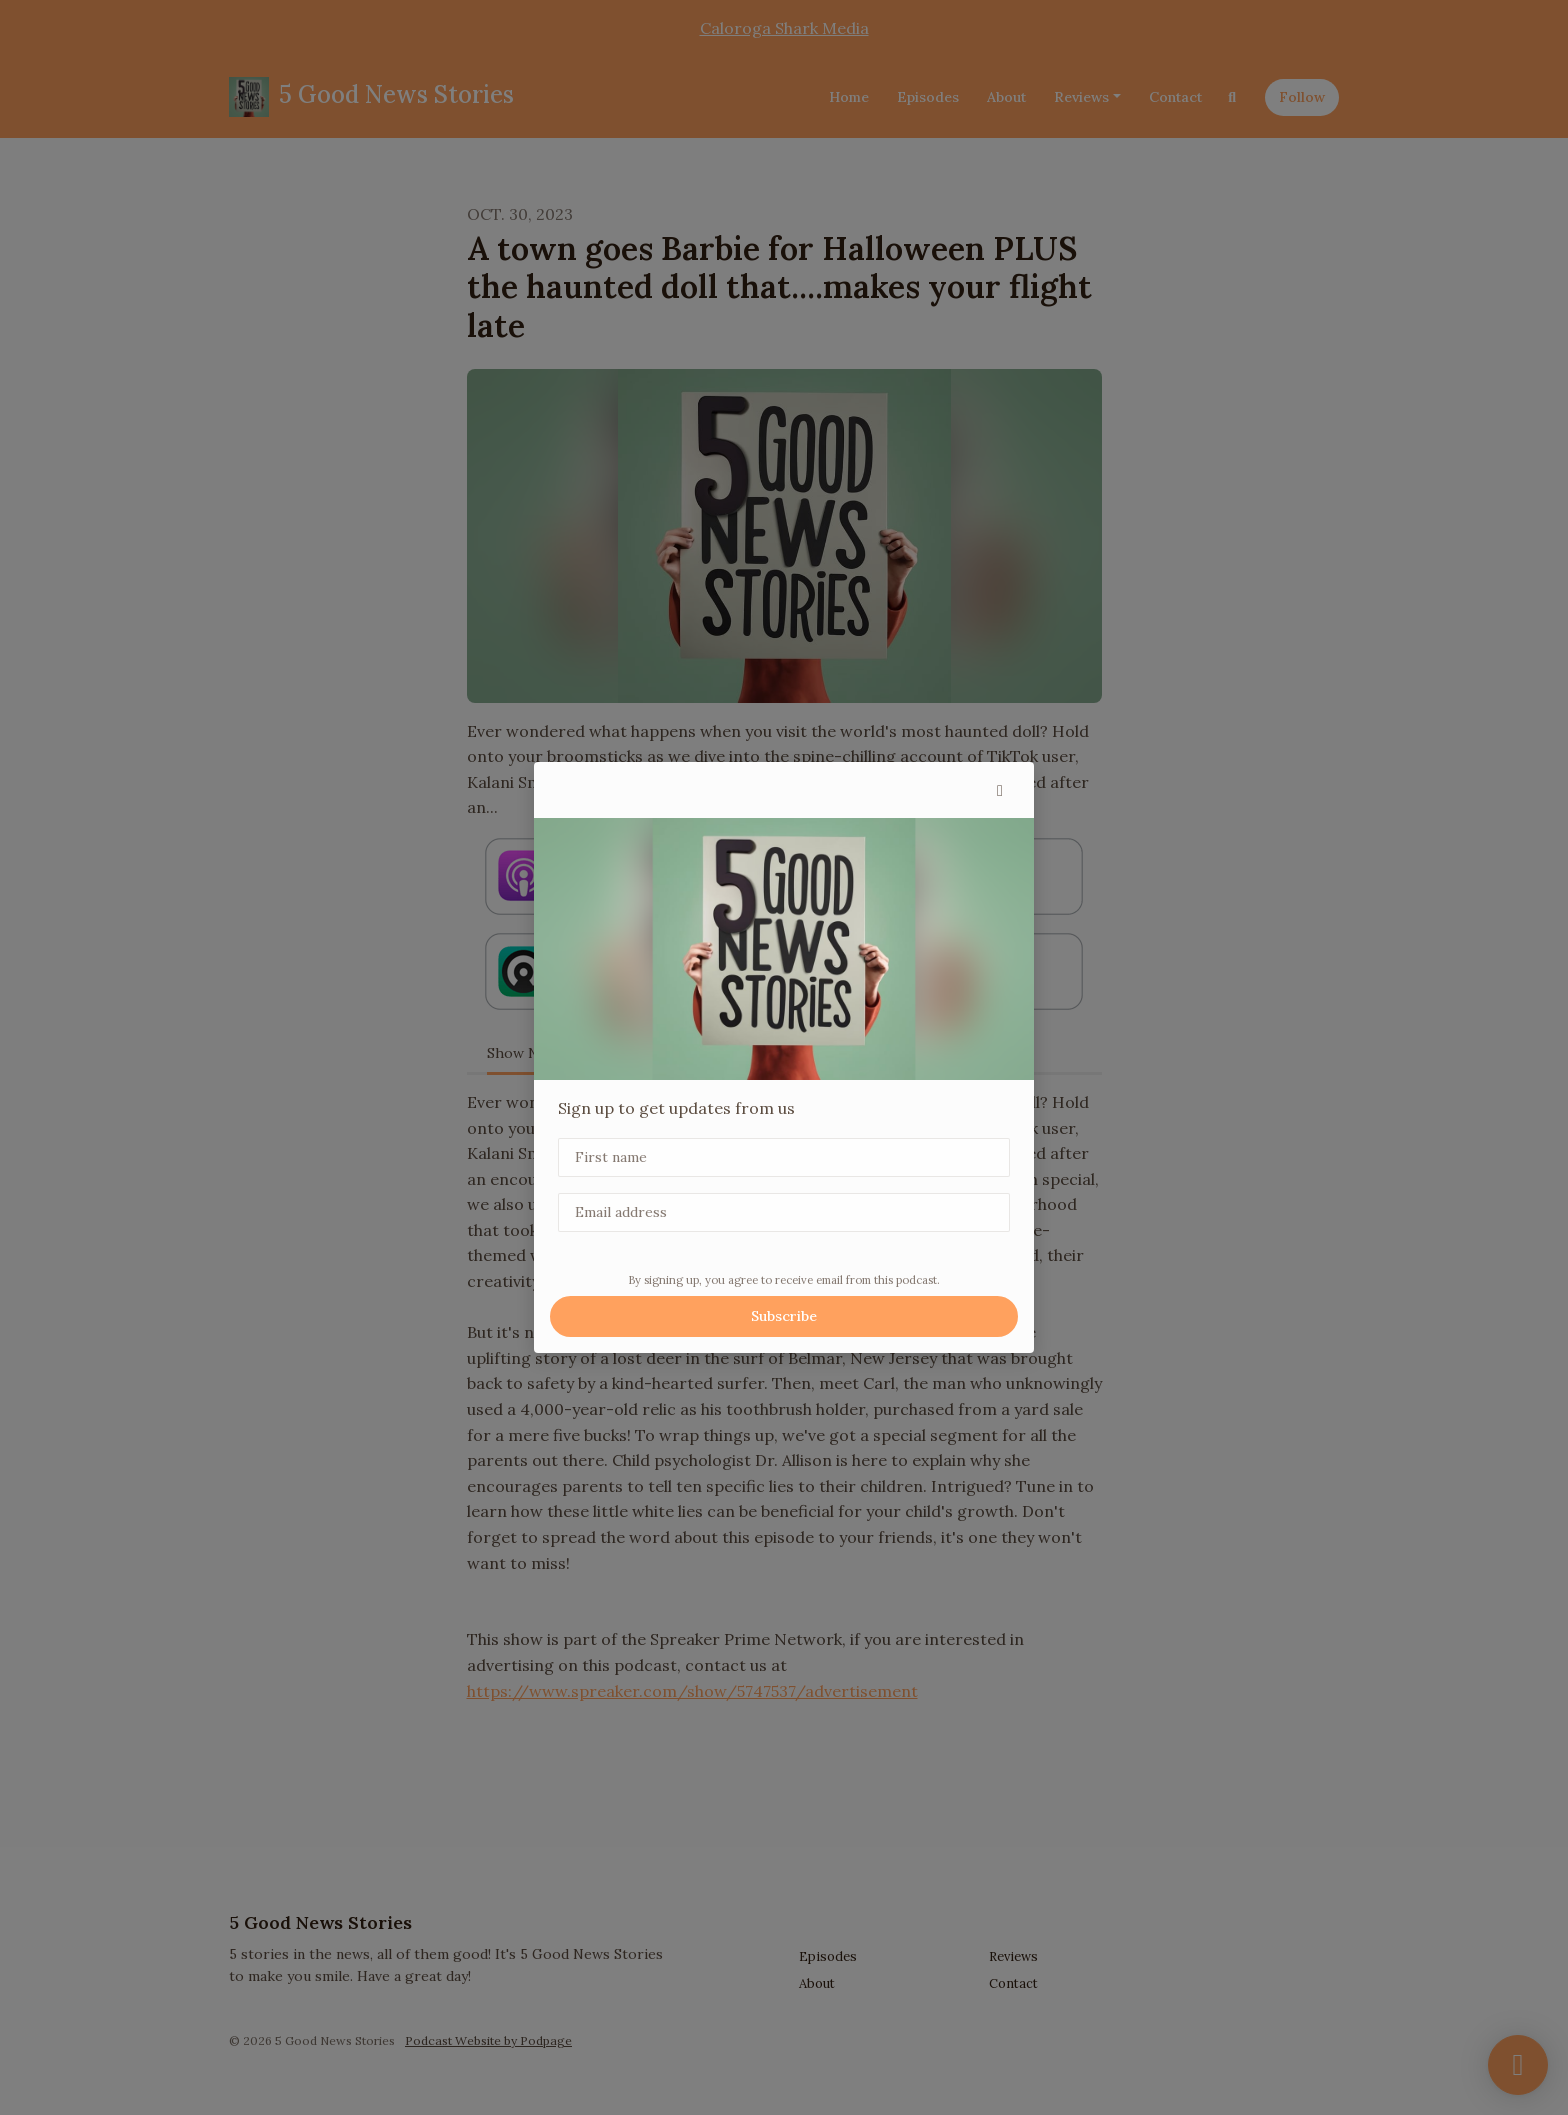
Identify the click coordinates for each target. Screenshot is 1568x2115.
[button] (1000, 790)
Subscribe (784, 1316)
